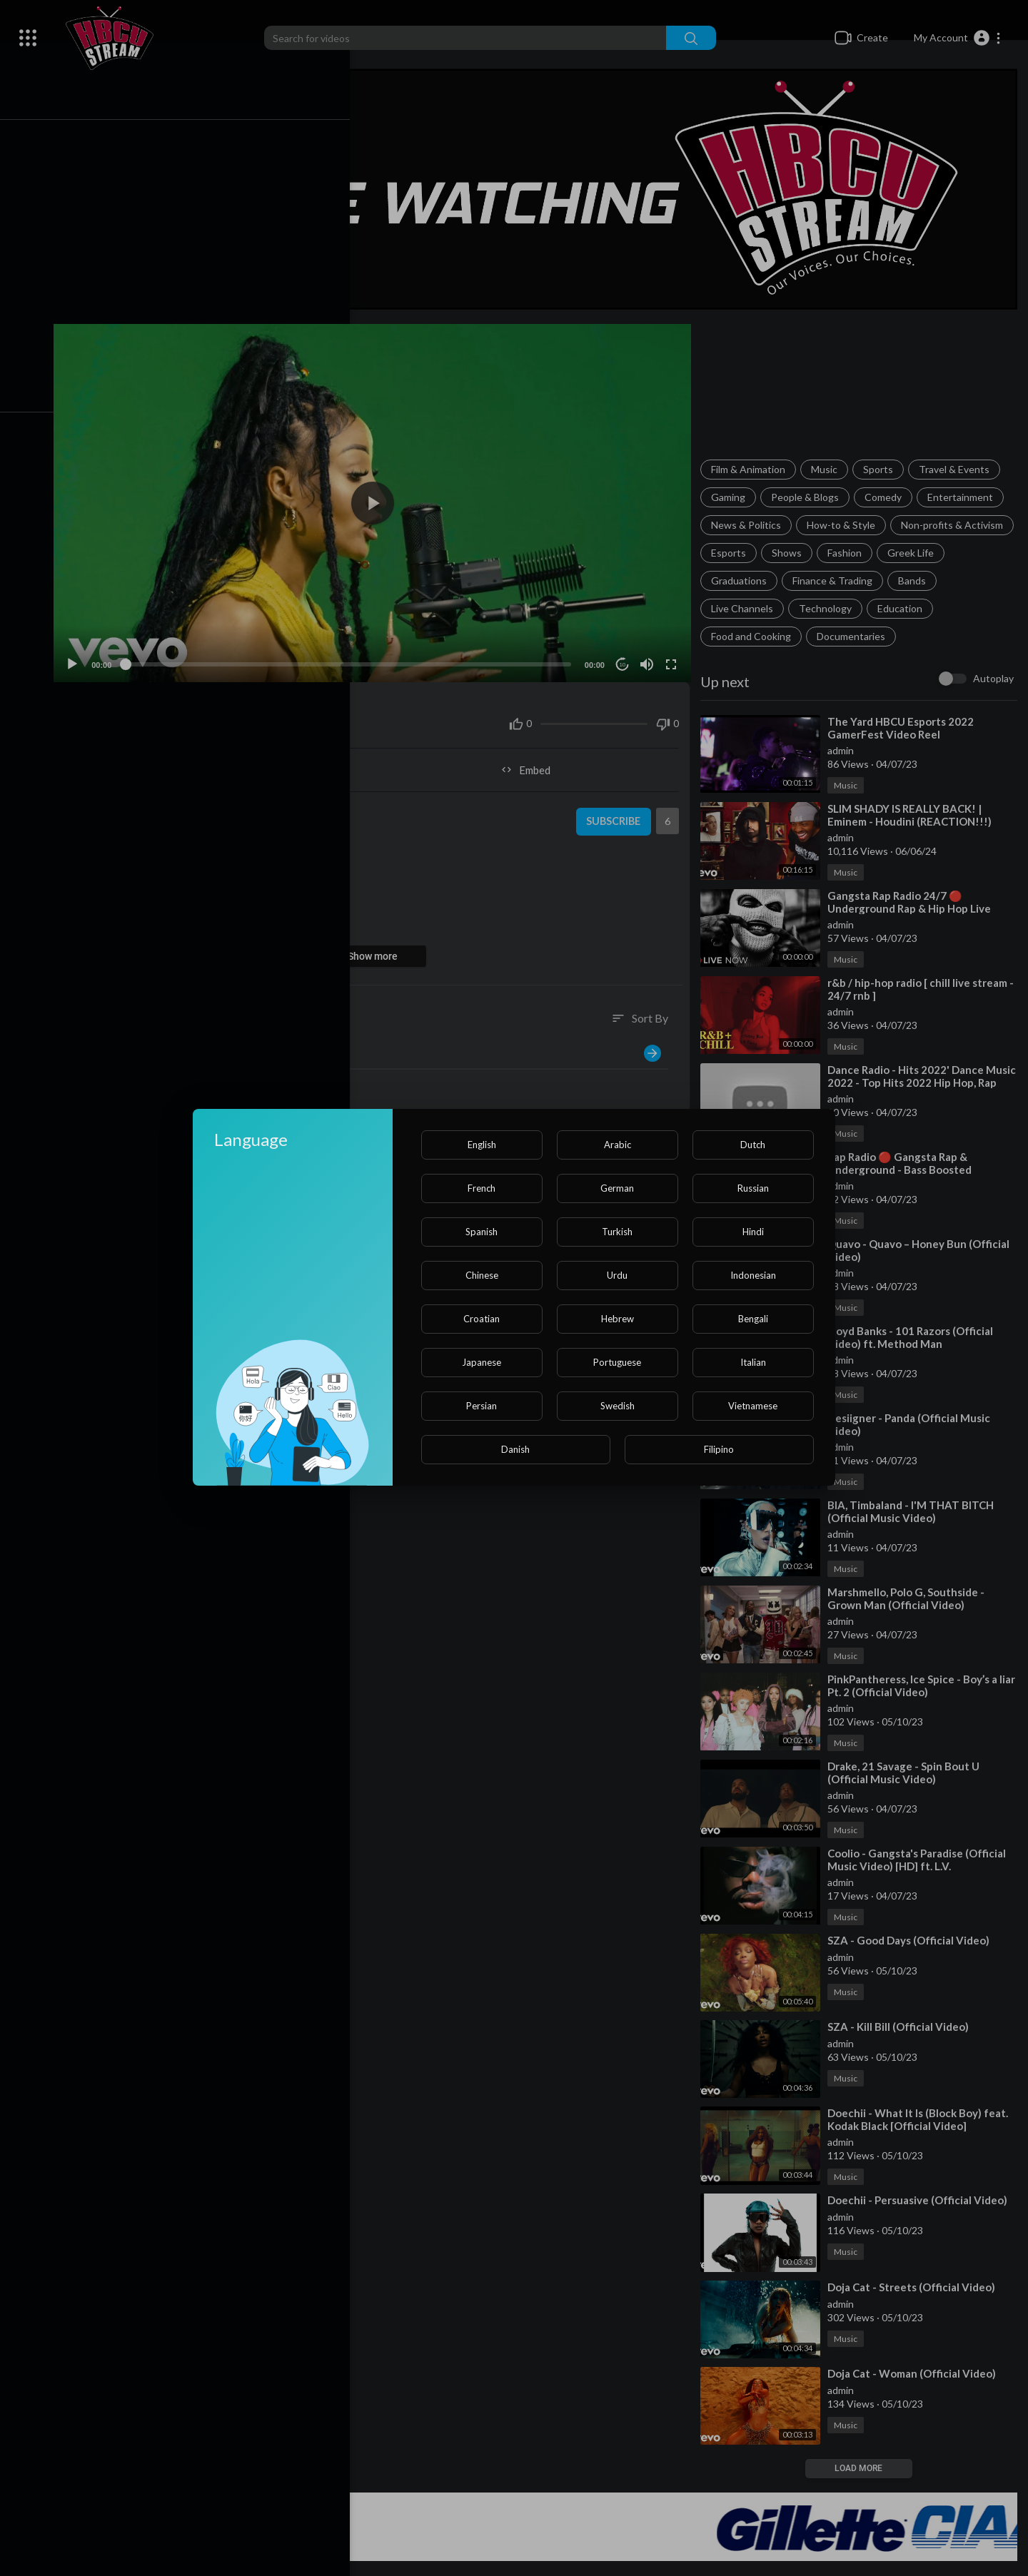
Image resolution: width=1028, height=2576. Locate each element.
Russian (753, 1188)
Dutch (752, 1144)
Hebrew (617, 1318)
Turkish (617, 1231)
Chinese (481, 1275)
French (481, 1188)
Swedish (617, 1405)
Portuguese (617, 1362)
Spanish (481, 1231)
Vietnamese (752, 1405)
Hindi (753, 1231)
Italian (753, 1362)
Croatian (481, 1318)
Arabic (617, 1144)
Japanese (481, 1362)
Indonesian (753, 1275)
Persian (481, 1405)
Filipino (719, 1449)
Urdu (617, 1275)
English (482, 1144)
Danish (515, 1449)
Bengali (753, 1318)
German (617, 1188)
